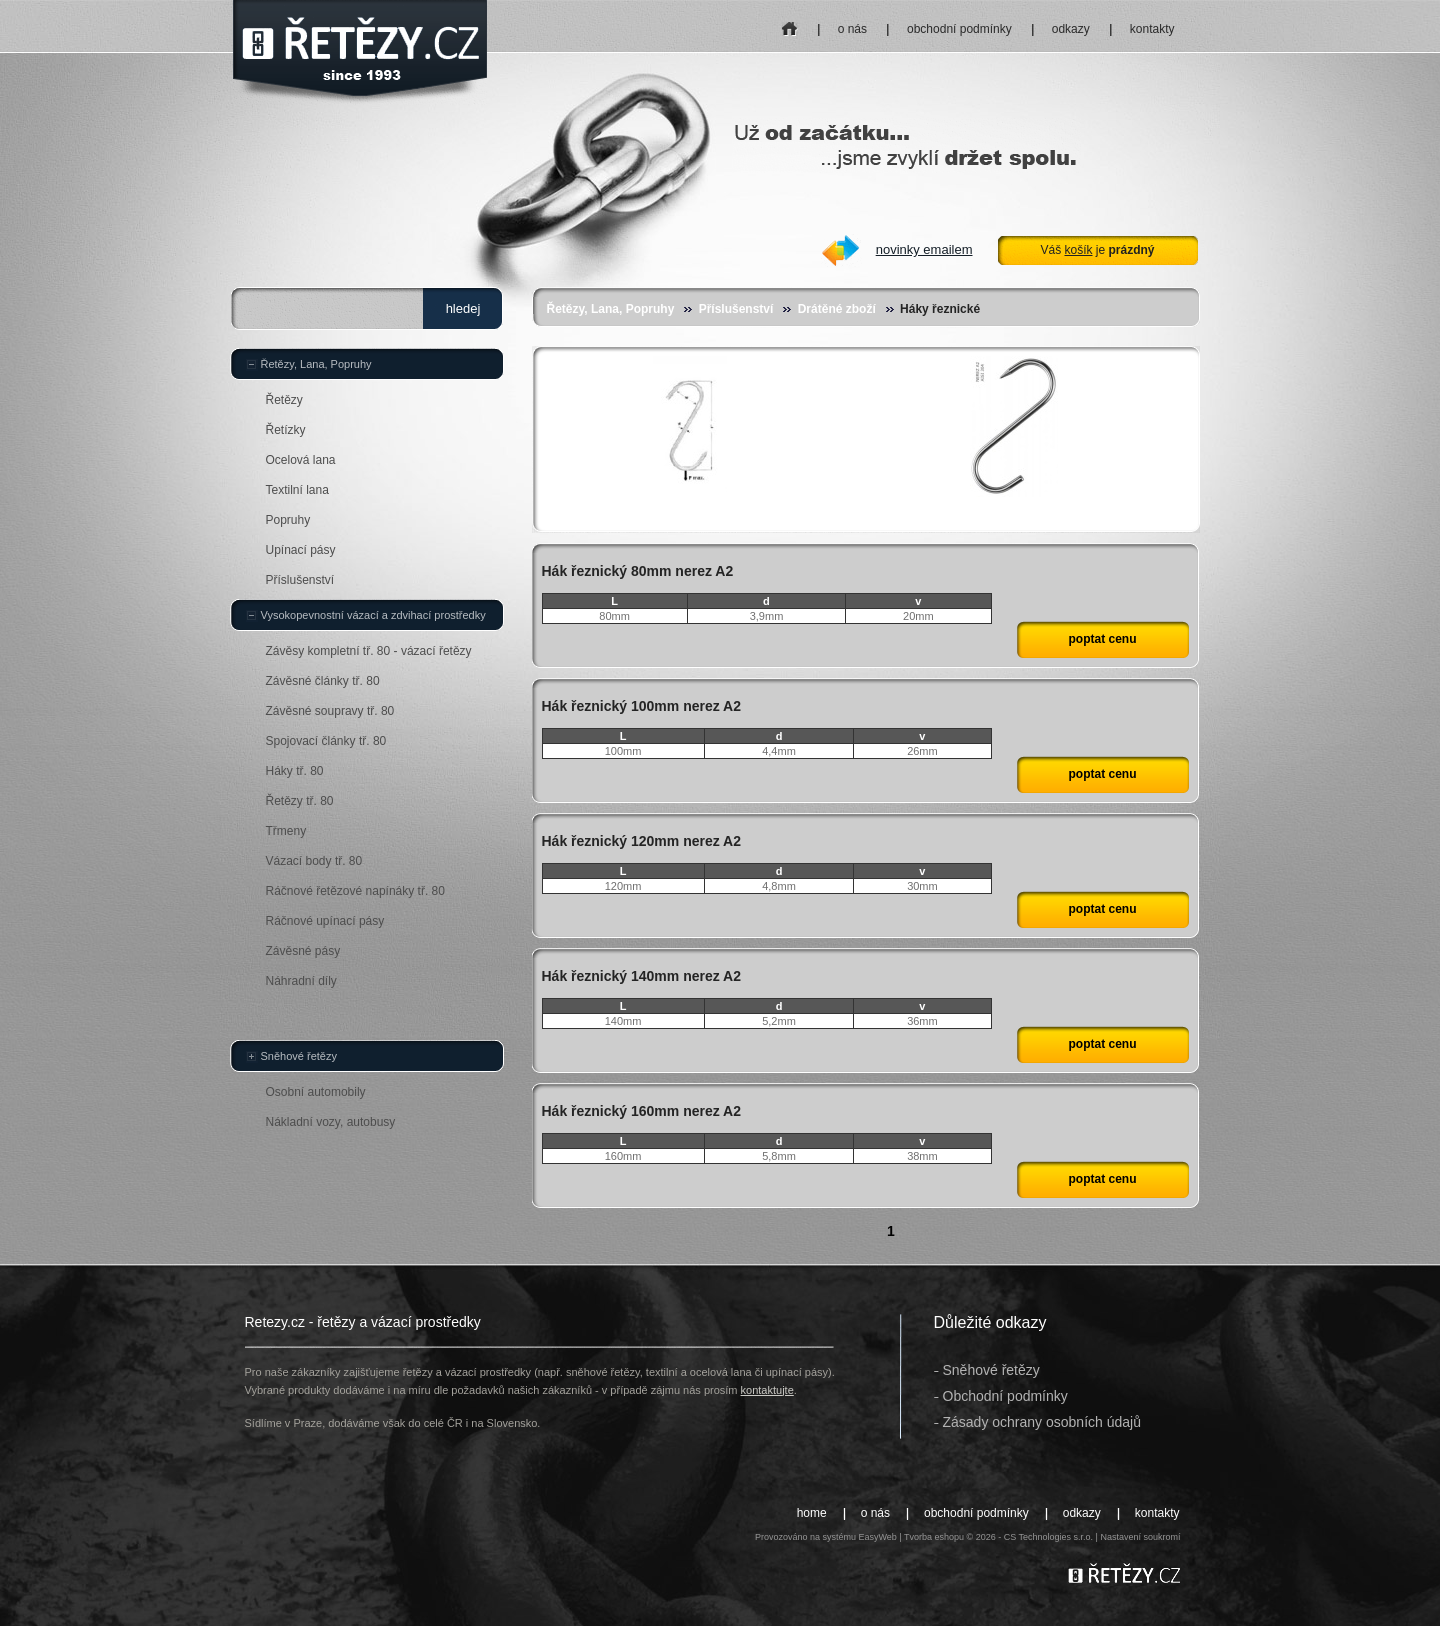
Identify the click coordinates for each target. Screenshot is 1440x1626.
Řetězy (284, 400)
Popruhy (288, 520)
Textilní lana (297, 490)
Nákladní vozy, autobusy (331, 1122)
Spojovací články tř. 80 (326, 741)
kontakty (1152, 29)
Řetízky (286, 430)
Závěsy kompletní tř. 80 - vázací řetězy (369, 651)
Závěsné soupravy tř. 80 (330, 711)
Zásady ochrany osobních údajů (1042, 1422)
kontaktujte (767, 1390)
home (789, 22)
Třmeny (286, 831)
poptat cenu (1103, 639)
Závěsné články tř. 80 (323, 681)
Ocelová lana (301, 460)
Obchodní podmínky (1005, 1396)
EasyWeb (877, 1537)
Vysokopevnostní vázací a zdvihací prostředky (373, 615)
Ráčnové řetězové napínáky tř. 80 (355, 891)
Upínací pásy (301, 550)
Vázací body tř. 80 (314, 861)
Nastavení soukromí (1140, 1537)
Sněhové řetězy (299, 1056)
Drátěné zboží (837, 309)
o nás (852, 29)
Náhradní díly (301, 981)
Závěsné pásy (303, 951)
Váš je (1097, 250)
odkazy (1071, 29)
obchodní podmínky (959, 29)
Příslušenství (736, 309)
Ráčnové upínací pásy (325, 921)
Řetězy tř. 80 (300, 801)
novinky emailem (924, 249)
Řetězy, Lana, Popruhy (611, 309)
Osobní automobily (316, 1092)
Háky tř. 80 (295, 771)
